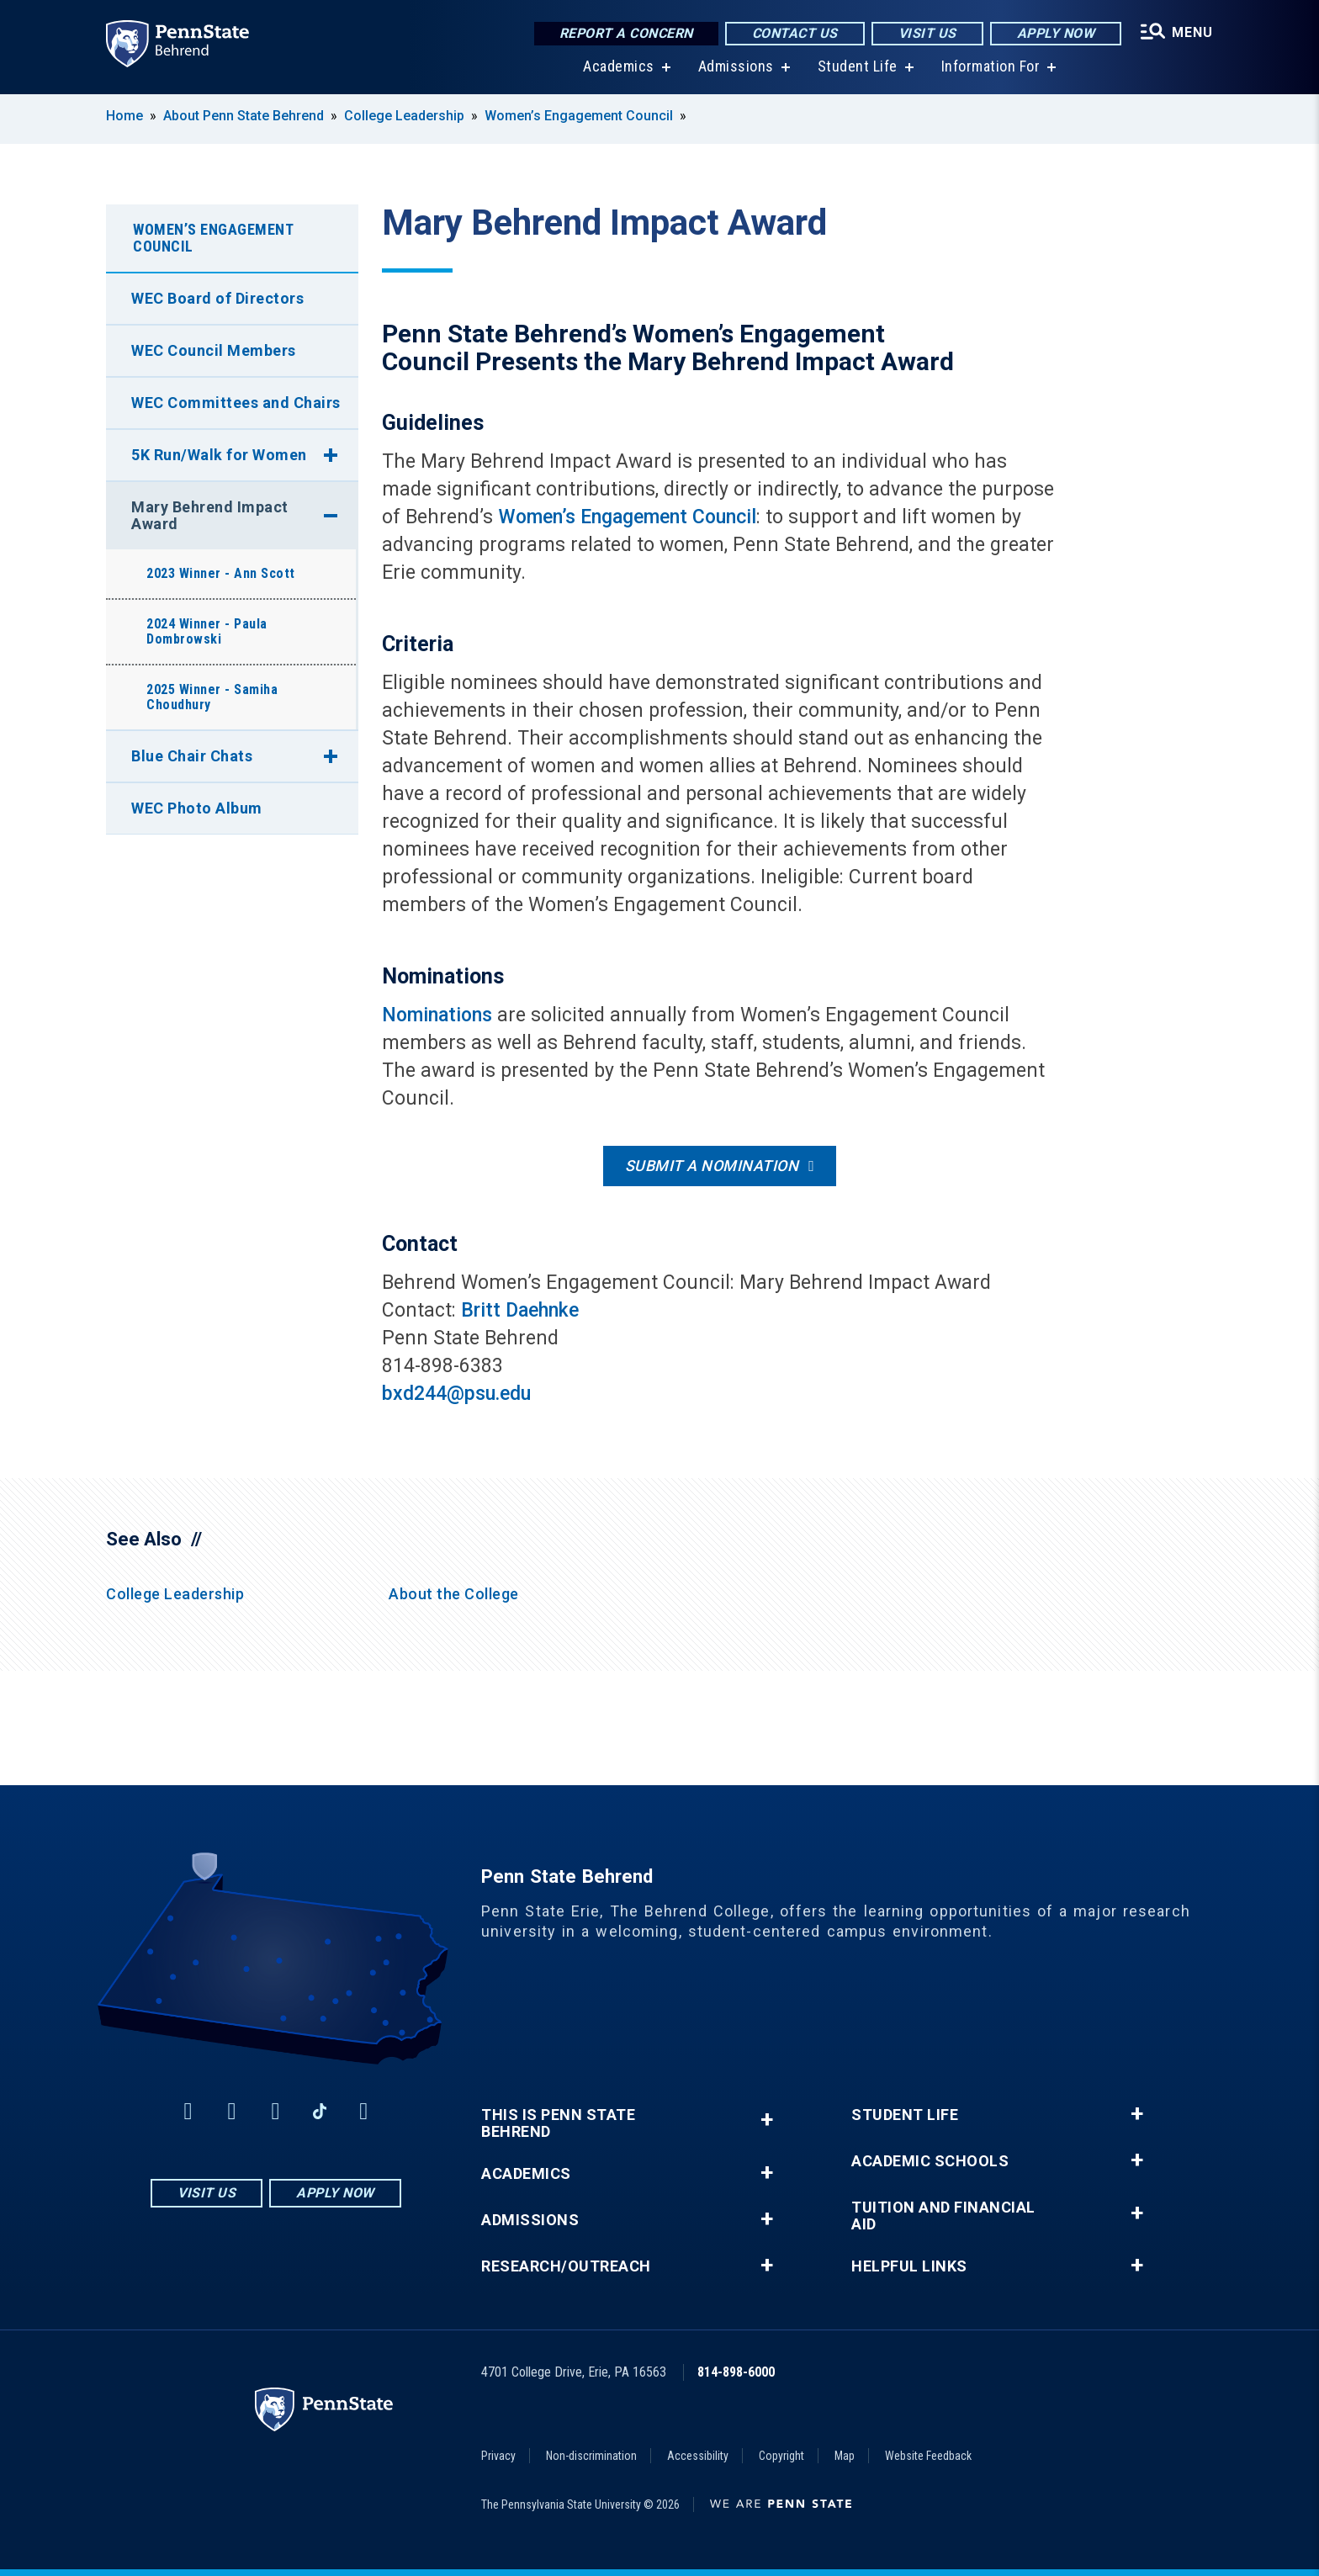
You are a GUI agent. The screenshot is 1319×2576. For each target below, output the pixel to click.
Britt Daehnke (520, 1310)
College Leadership (404, 116)
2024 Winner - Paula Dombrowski (207, 631)
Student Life (858, 67)
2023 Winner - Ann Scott (220, 573)
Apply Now (1056, 33)
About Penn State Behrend (243, 116)
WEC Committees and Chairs (236, 402)
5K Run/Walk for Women (219, 455)
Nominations (437, 1015)
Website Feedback (928, 2455)
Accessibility (697, 2455)
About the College (454, 1594)
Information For (991, 67)
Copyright (781, 2455)
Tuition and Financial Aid (943, 2216)
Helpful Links (909, 2266)
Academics (618, 67)
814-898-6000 (736, 2372)
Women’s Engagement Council (579, 116)
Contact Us (795, 33)
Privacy (498, 2455)
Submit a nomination (712, 1165)
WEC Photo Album (196, 808)
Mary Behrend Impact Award (210, 515)
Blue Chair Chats (191, 756)
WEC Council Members (213, 350)
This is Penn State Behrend (558, 2123)
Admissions (736, 67)
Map (844, 2455)
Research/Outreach (566, 2266)
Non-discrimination (591, 2455)
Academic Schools (930, 2161)
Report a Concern (626, 33)
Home (124, 116)
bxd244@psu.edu (456, 1393)
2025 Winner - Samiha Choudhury (212, 697)
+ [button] (766, 2119)
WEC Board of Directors (217, 298)
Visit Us (927, 33)
